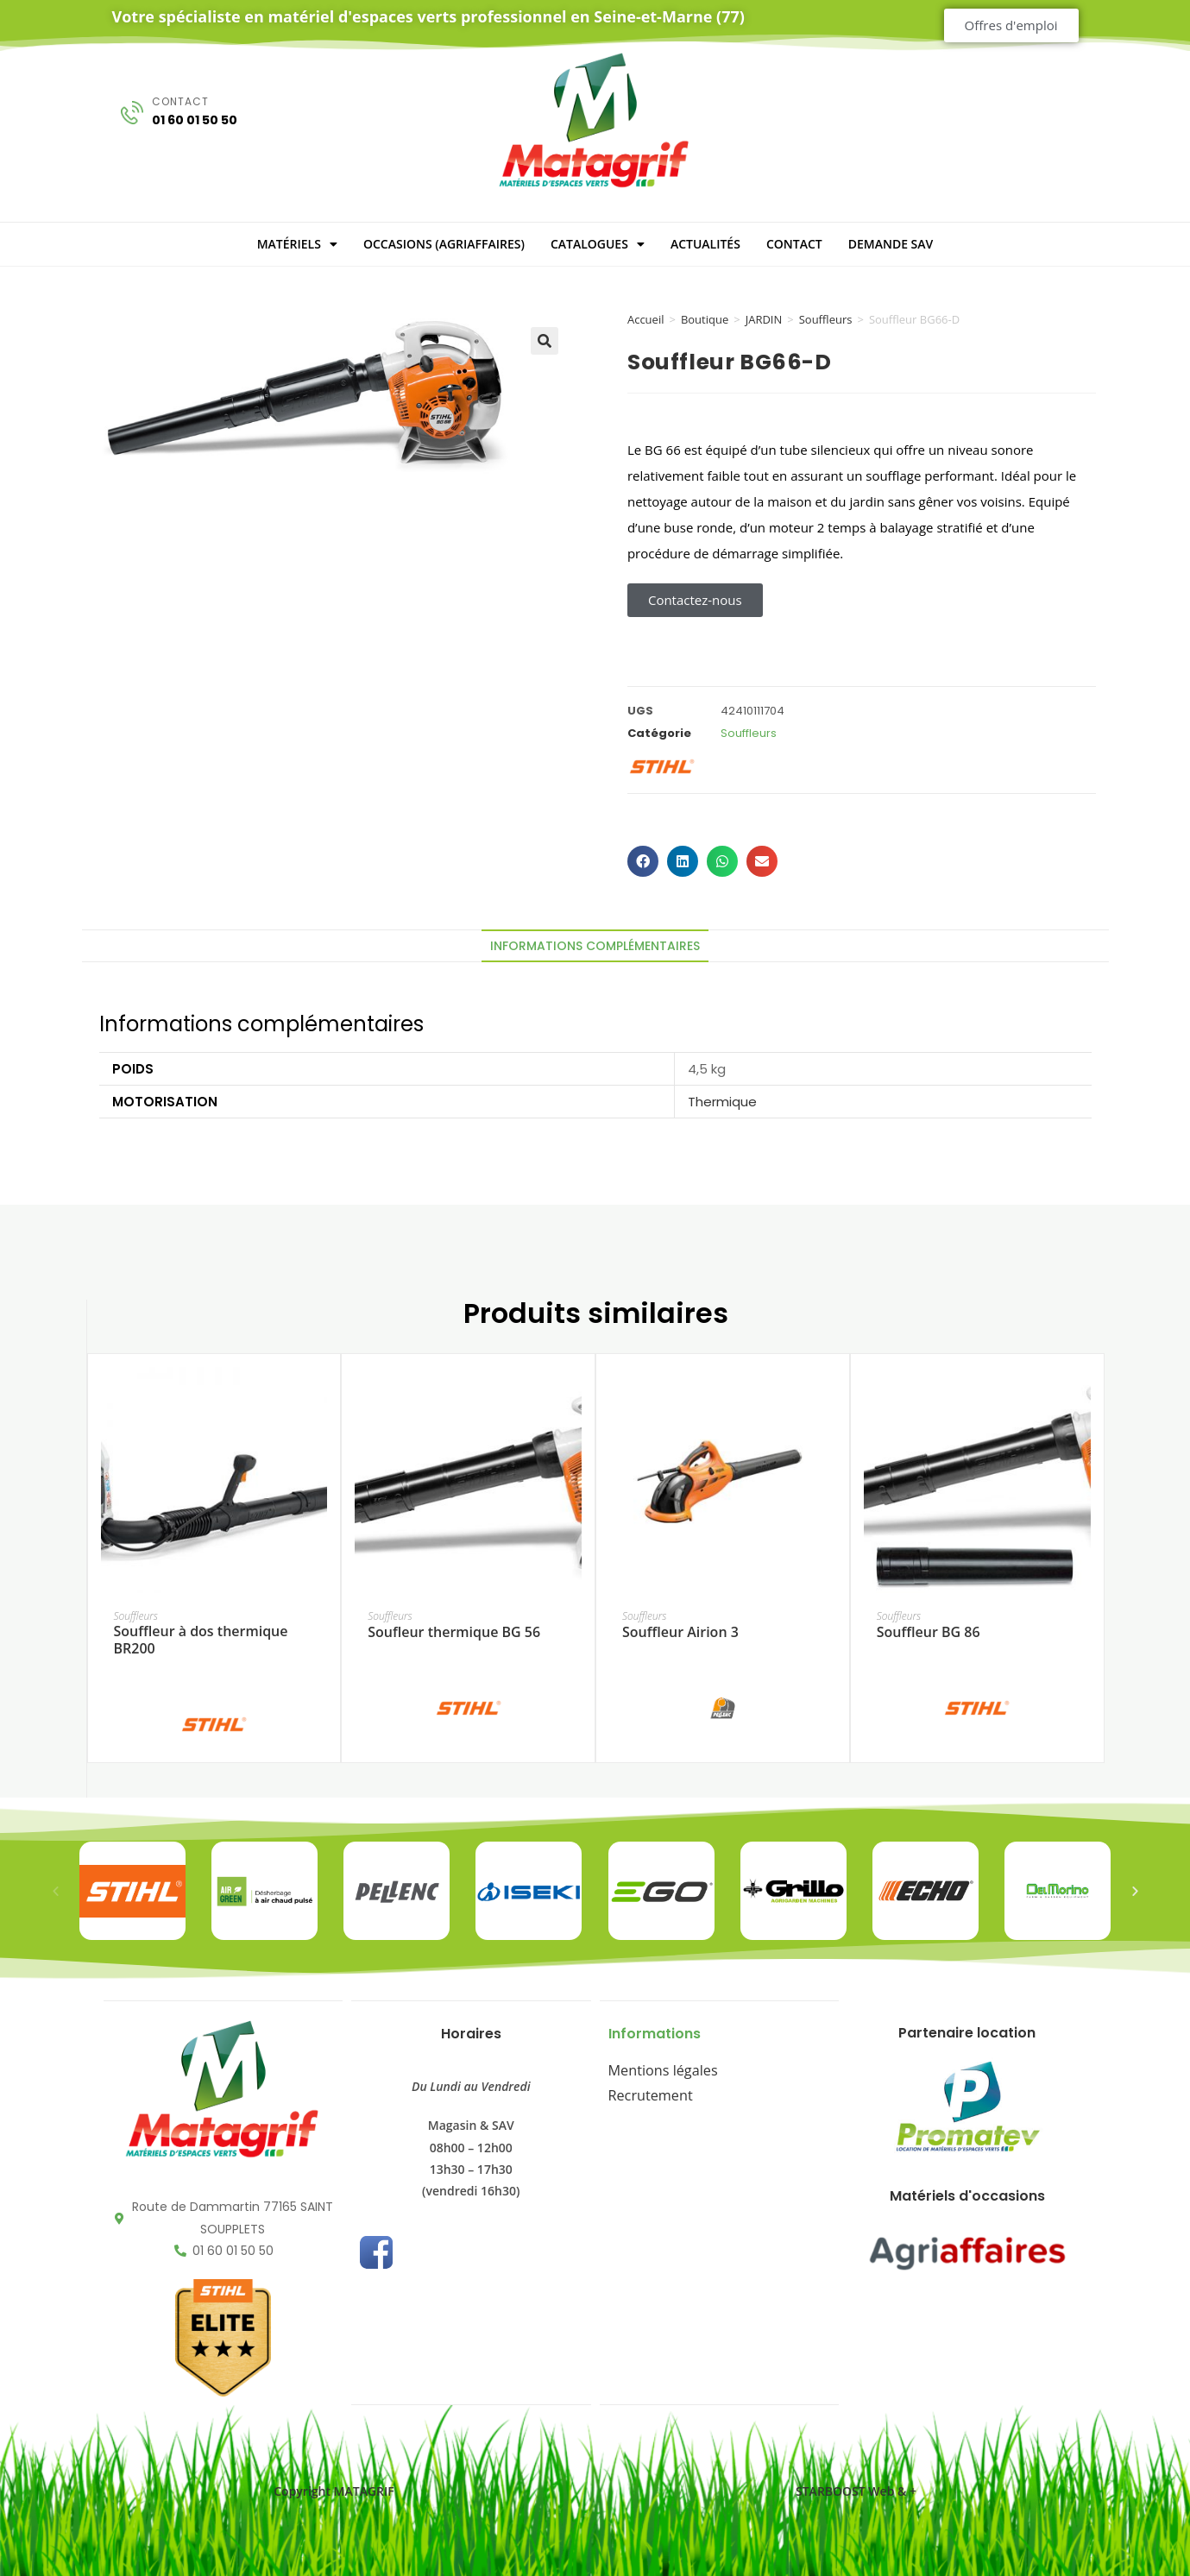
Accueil (645, 319)
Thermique (722, 1102)
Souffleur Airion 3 (680, 1631)
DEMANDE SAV (891, 244)
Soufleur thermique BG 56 (454, 1631)
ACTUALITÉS (705, 244)
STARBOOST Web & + (856, 2489)
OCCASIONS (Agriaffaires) (444, 244)
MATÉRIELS (297, 244)
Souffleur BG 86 (928, 1631)
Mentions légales (655, 2067)
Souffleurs (826, 319)
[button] (544, 341)
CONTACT (794, 244)
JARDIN (764, 319)
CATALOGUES (598, 244)
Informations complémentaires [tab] (595, 945)
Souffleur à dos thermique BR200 (200, 1641)
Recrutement (645, 2089)
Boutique (704, 319)
